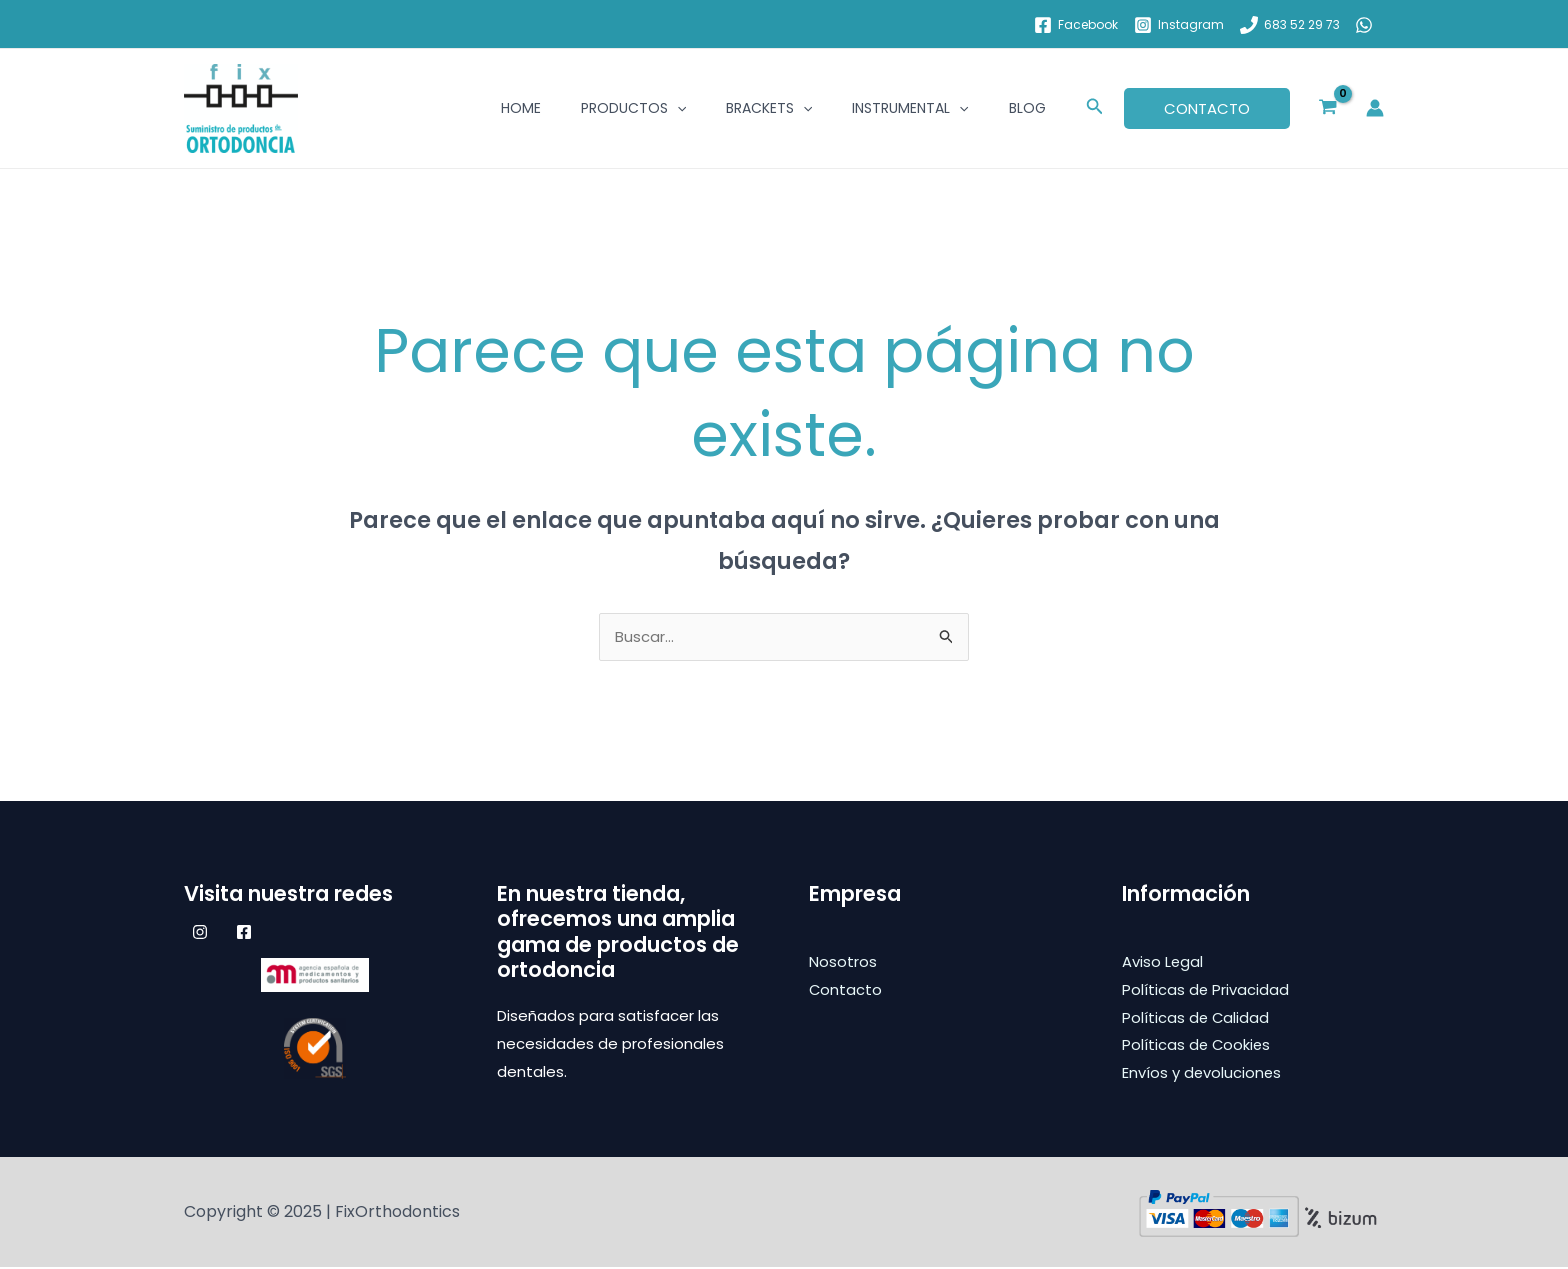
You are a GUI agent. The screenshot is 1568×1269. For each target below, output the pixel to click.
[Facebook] (1077, 25)
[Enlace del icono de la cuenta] (1375, 108)
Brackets (769, 108)
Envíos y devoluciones (1202, 1074)
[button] (1095, 108)
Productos (633, 108)
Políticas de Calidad (1196, 1018)
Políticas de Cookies (1197, 1046)
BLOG (1027, 108)
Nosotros (843, 962)
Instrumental (910, 108)
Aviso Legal (1163, 962)
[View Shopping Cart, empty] (1328, 109)
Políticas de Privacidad (1206, 990)
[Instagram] (1179, 25)
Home (521, 108)
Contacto (846, 990)
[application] (677, 108)
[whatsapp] (1367, 25)
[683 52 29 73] (1290, 25)
